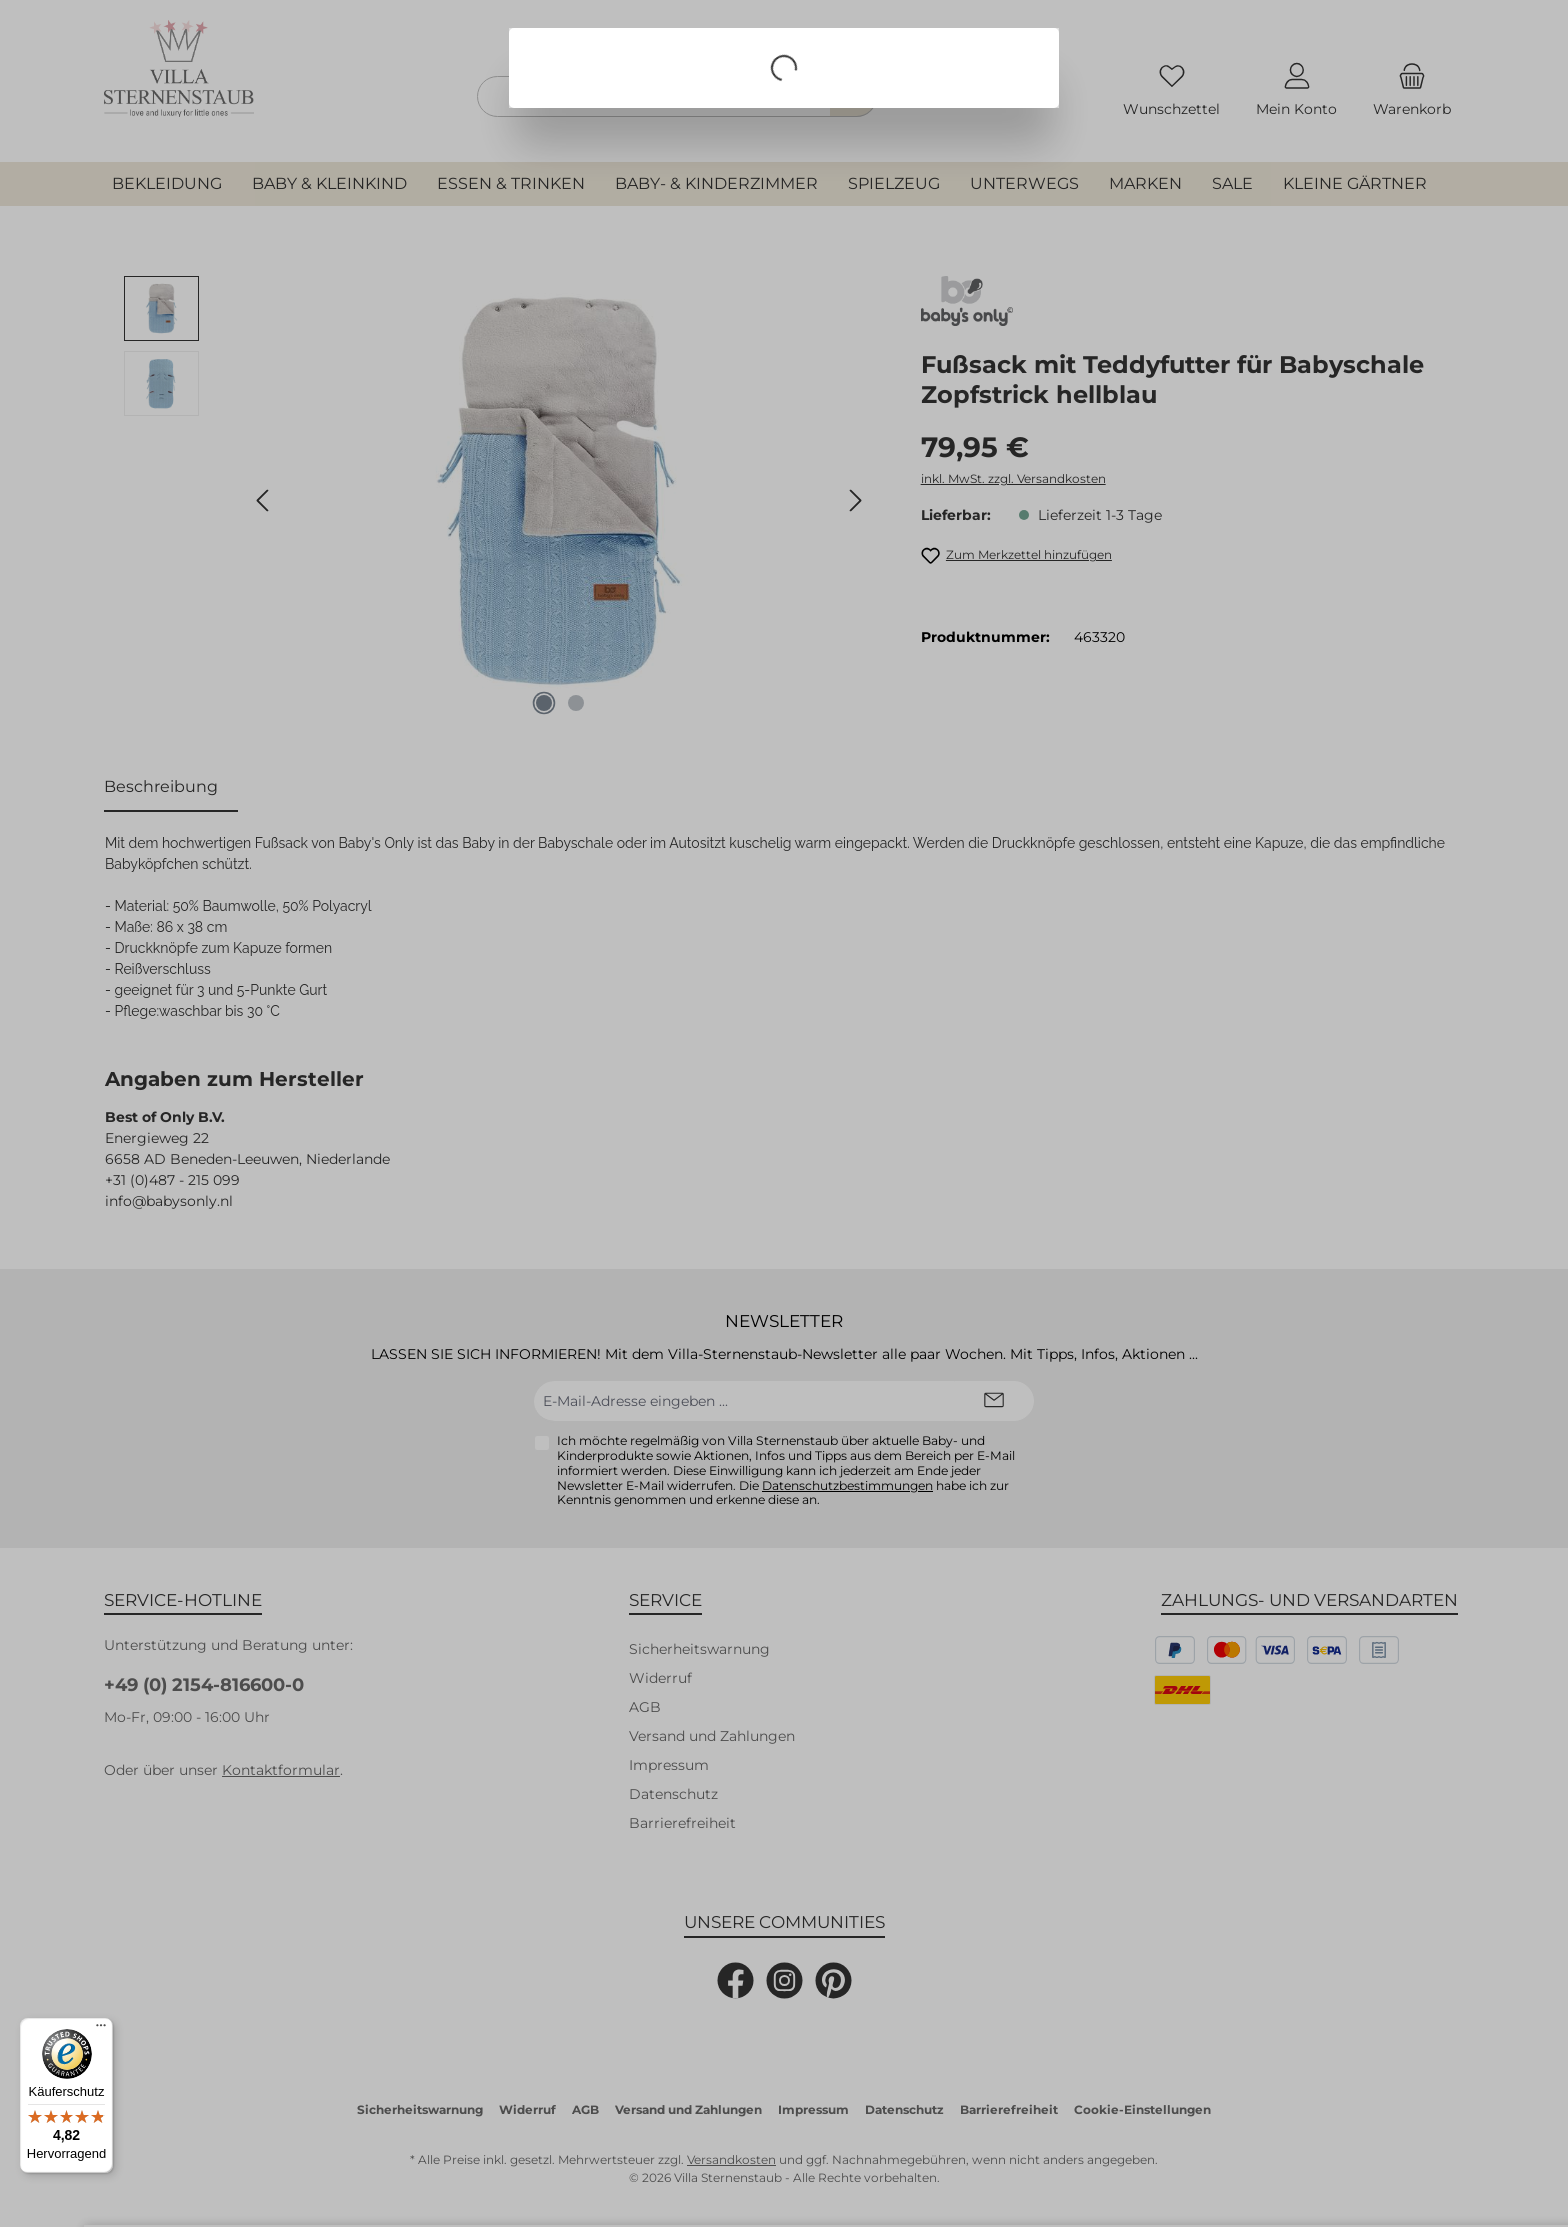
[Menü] (101, 2030)
